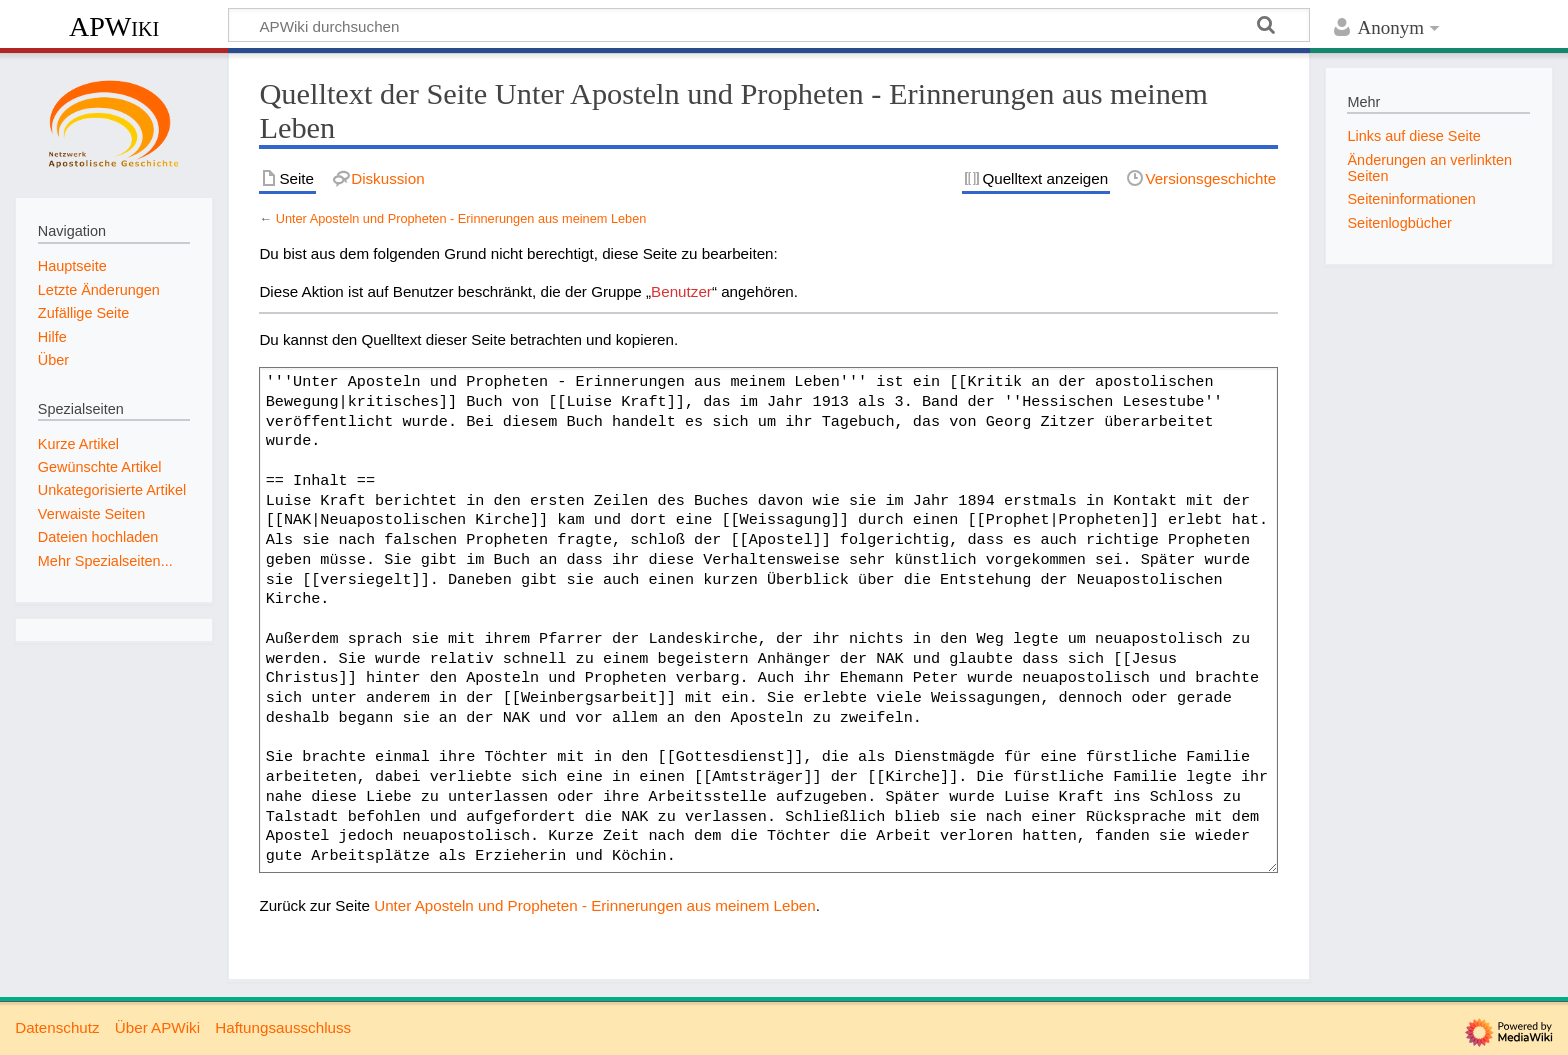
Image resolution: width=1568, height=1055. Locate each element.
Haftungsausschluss (283, 1027)
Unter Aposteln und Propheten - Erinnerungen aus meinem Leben (461, 218)
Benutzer (681, 291)
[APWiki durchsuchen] (769, 25)
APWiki (114, 26)
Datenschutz (57, 1027)
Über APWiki (157, 1027)
